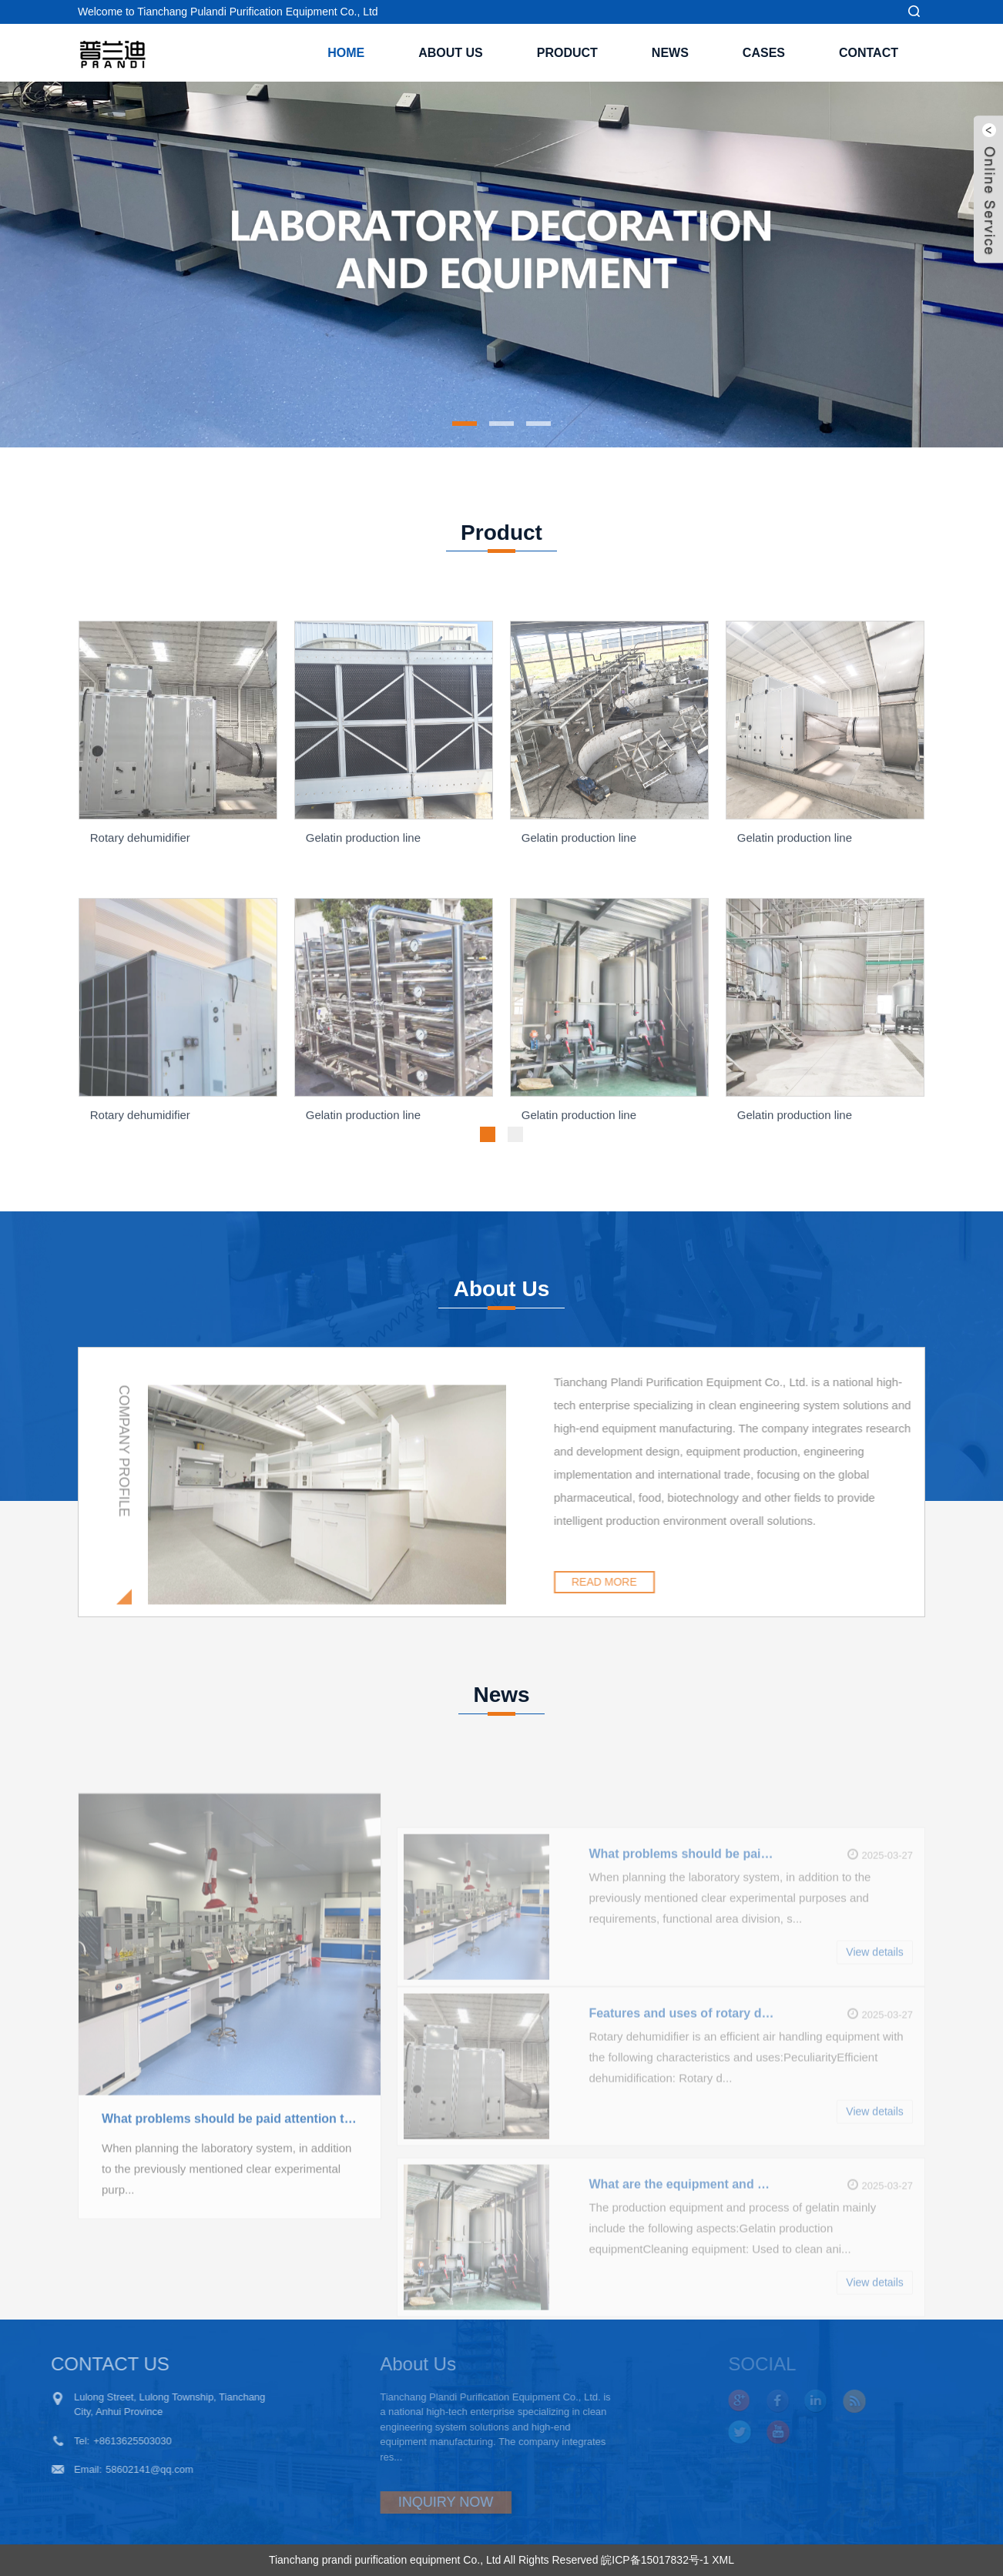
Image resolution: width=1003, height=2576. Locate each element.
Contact (868, 52)
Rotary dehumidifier (140, 910)
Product (567, 52)
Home (345, 52)
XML (723, 2560)
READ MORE (656, 1582)
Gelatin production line (363, 910)
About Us (450, 52)
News (670, 52)
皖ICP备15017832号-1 (655, 2560)
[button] (464, 423)
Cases (764, 52)
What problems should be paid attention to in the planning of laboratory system (229, 2187)
